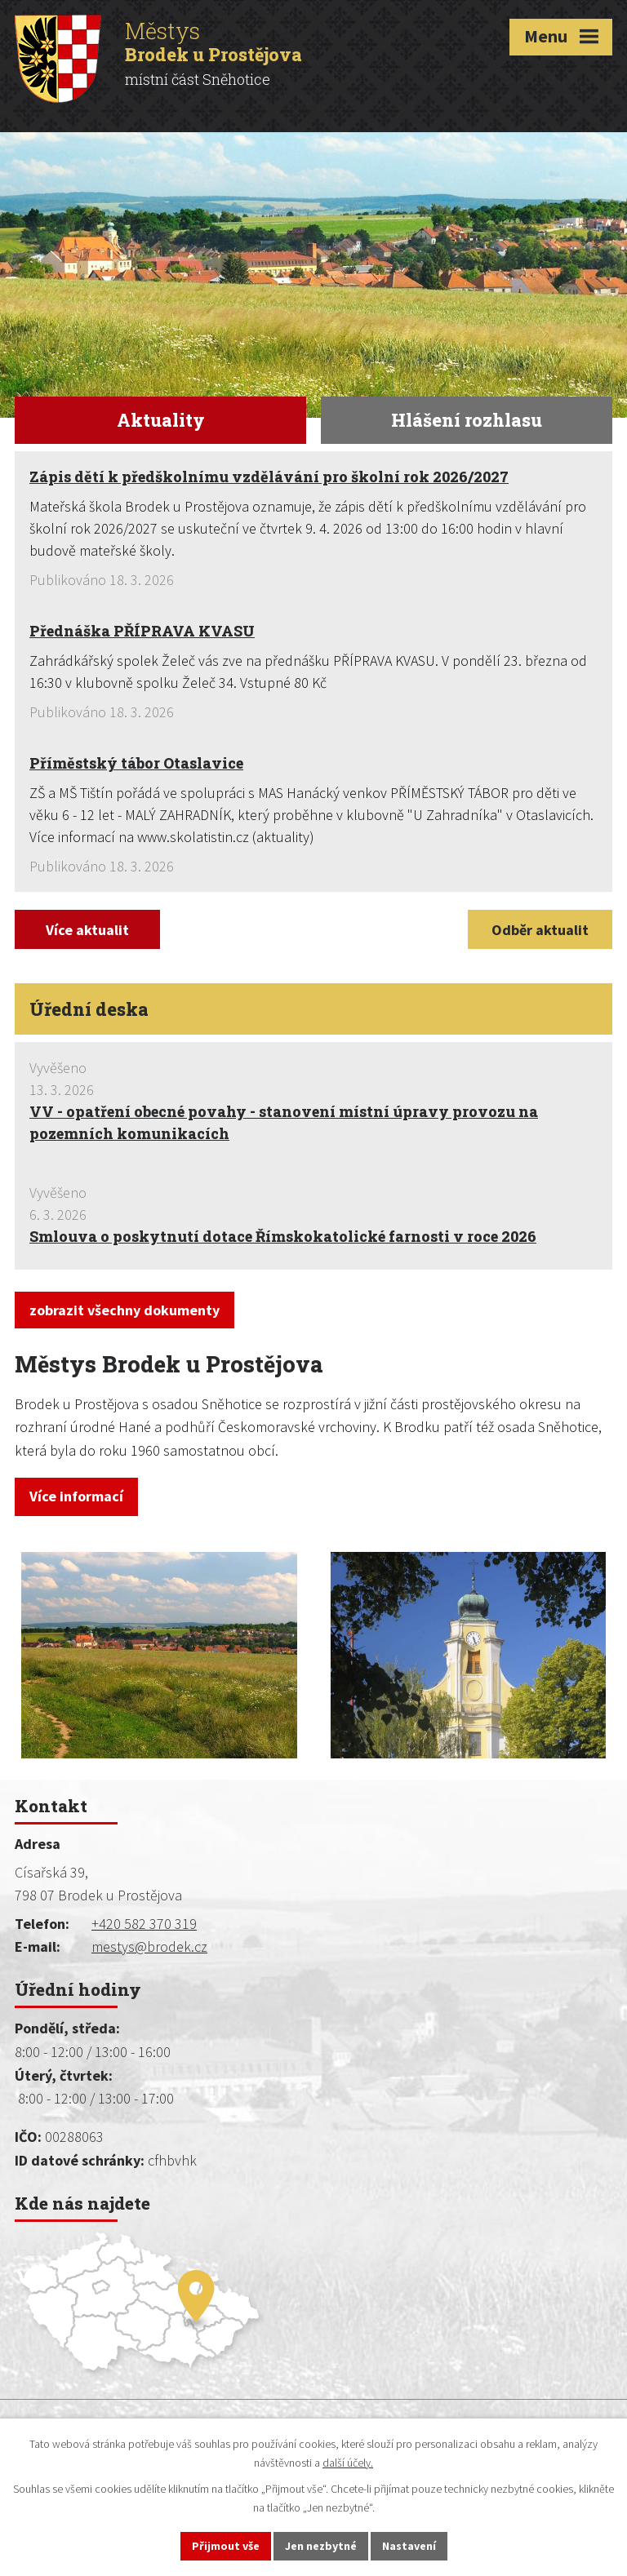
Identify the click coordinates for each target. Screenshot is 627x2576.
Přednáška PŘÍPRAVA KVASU (142, 631)
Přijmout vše (226, 2545)
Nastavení (409, 2545)
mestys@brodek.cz (149, 1946)
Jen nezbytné (321, 2545)
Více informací (76, 1496)
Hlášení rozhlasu (466, 420)
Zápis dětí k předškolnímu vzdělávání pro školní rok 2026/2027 (269, 476)
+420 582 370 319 (144, 1923)
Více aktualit (87, 929)
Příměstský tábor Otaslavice (136, 763)
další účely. (347, 2462)
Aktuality (161, 420)
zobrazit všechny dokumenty (124, 1310)
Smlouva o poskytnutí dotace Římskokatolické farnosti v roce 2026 (282, 1236)
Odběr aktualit (540, 929)
